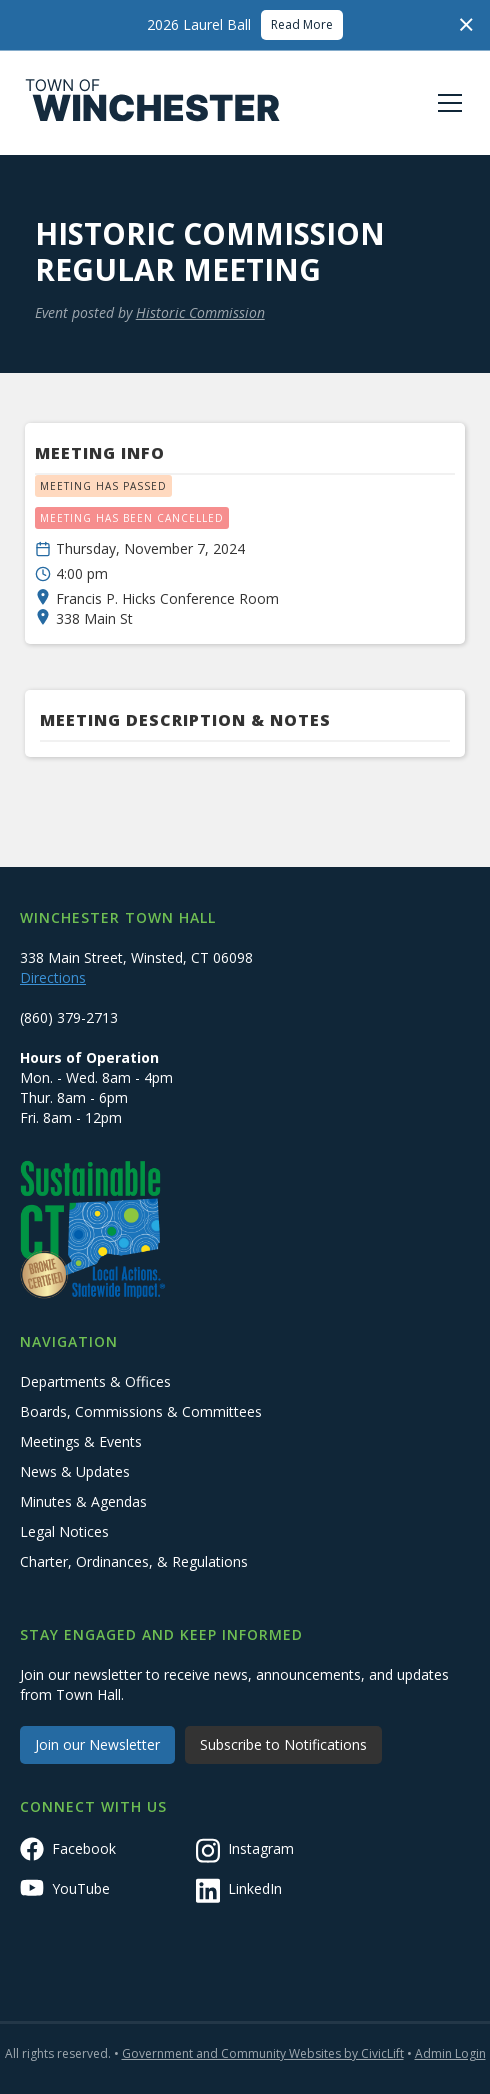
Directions (53, 977)
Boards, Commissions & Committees (141, 1411)
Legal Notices (64, 1531)
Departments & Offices (95, 1381)
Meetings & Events (81, 1441)
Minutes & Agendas (83, 1501)
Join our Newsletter (97, 1744)
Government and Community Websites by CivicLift (263, 2053)
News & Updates (75, 1471)
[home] (153, 103)
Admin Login (450, 2053)
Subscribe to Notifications (283, 1744)
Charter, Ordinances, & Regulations (134, 1561)
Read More (302, 24)
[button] (446, 103)
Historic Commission (200, 312)
